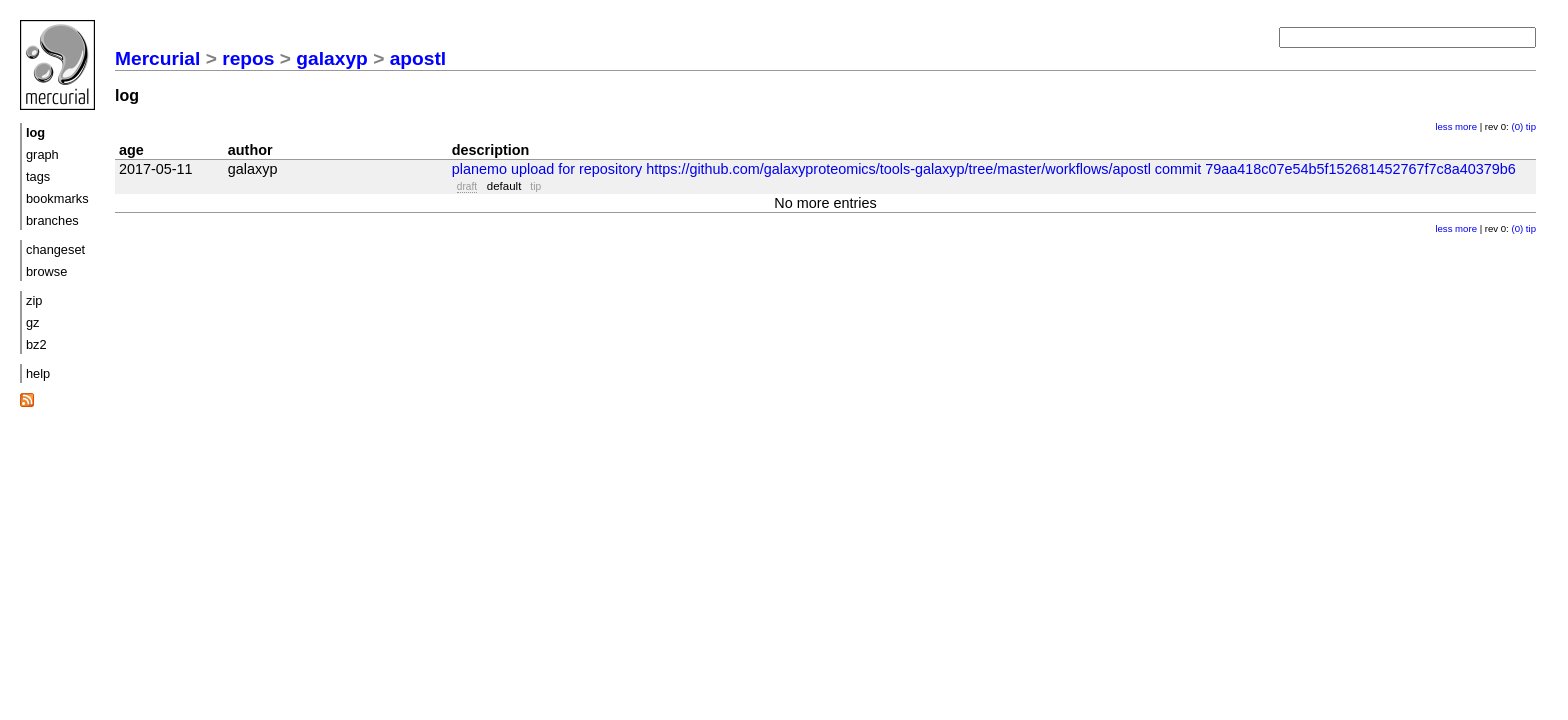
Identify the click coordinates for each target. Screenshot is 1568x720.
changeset (55, 249)
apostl (418, 58)
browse (46, 271)
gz (33, 322)
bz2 (36, 344)
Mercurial (157, 58)
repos (248, 58)
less (1443, 126)
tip (1531, 126)
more (1466, 126)
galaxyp (331, 58)
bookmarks (57, 198)
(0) (1517, 126)
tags (38, 176)
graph (42, 154)
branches (52, 220)
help (38, 373)
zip (34, 300)
